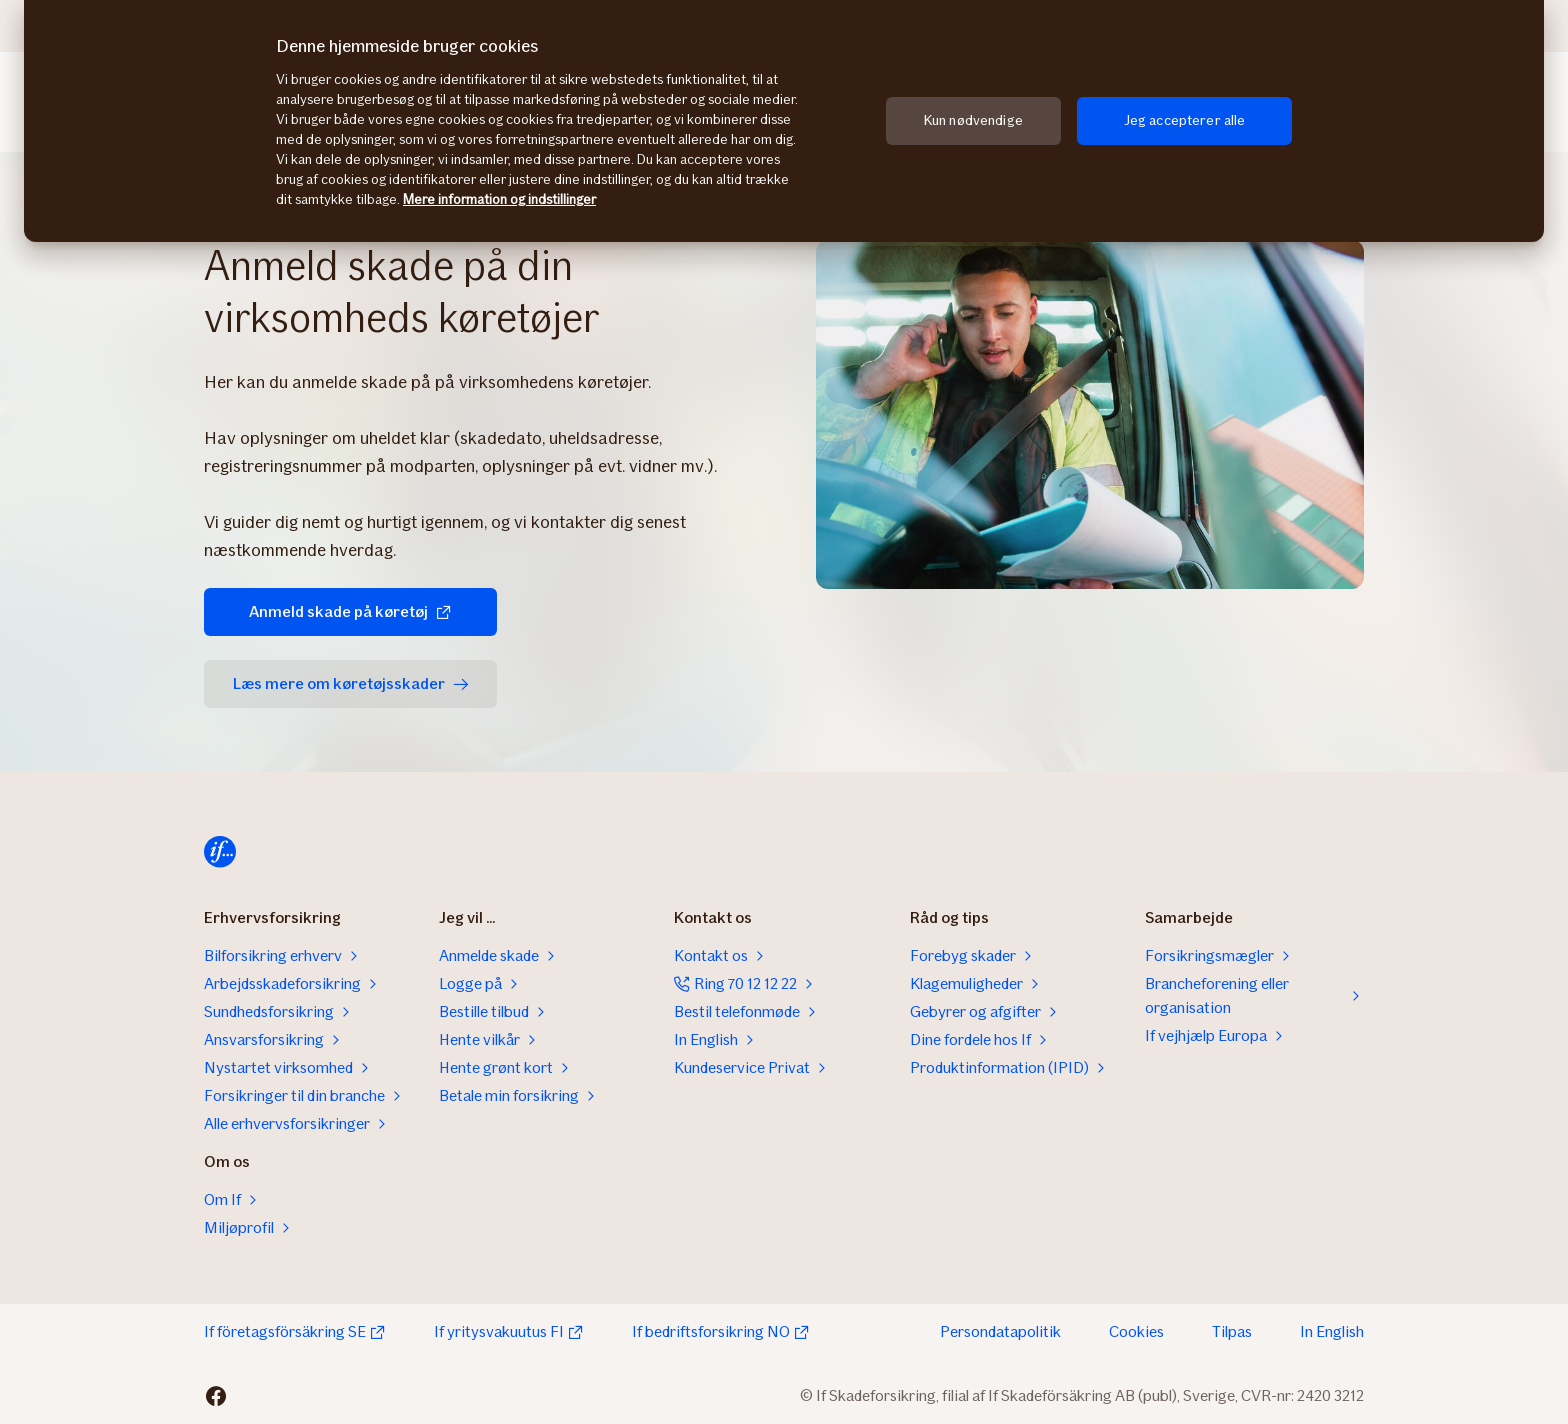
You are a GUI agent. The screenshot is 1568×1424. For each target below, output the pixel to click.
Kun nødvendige (973, 120)
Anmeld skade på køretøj (334, 611)
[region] (784, 121)
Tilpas (1232, 1331)
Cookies (1136, 1331)
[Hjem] (220, 852)
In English (1332, 1331)
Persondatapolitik (1000, 1331)
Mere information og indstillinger (499, 199)
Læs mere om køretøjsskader (348, 683)
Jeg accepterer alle (1185, 120)
